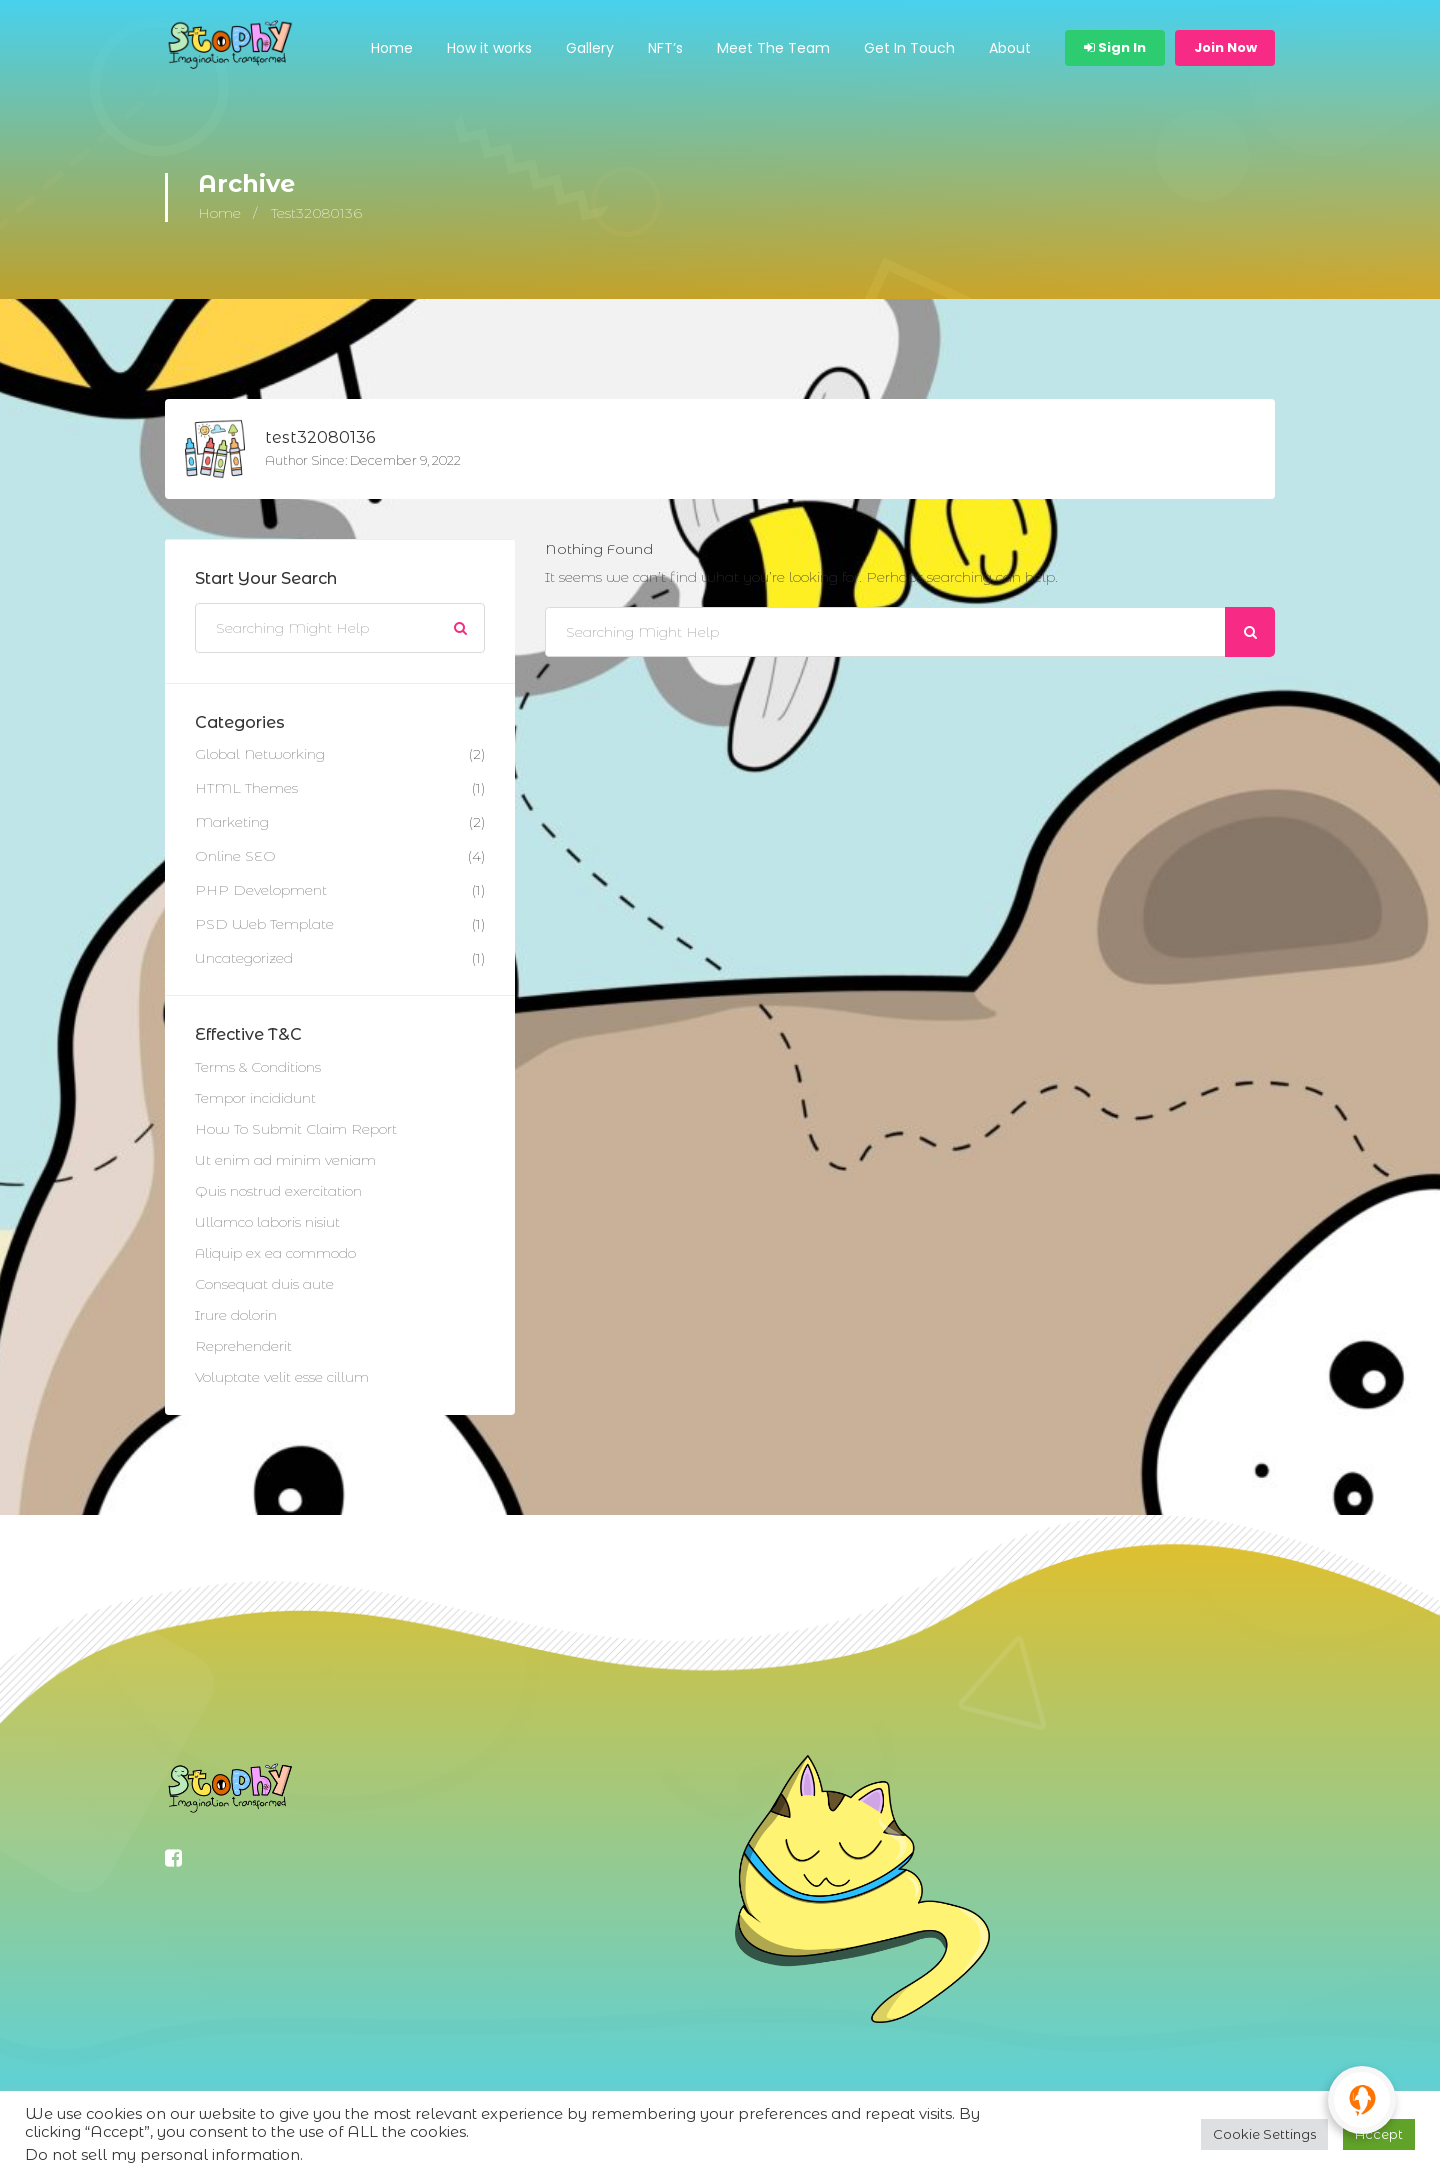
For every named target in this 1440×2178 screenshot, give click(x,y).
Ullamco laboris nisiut (267, 1223)
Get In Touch (909, 48)
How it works (489, 48)
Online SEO (235, 857)
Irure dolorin (236, 1316)
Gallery (590, 48)
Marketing (232, 823)
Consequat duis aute (264, 1285)
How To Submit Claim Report (296, 1130)
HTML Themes (246, 789)
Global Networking (260, 755)
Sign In (1115, 47)
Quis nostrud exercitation (278, 1192)
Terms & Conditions (258, 1068)
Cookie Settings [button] (1264, 2134)
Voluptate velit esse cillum (282, 1378)
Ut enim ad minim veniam (285, 1161)
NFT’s (665, 48)
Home (392, 48)
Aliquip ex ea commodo (275, 1254)
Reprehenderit (243, 1347)
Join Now (1225, 47)
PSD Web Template (264, 925)
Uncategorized (244, 959)
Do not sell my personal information (162, 2155)
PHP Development (261, 891)
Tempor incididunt (255, 1099)
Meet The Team (773, 48)
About (1010, 48)
